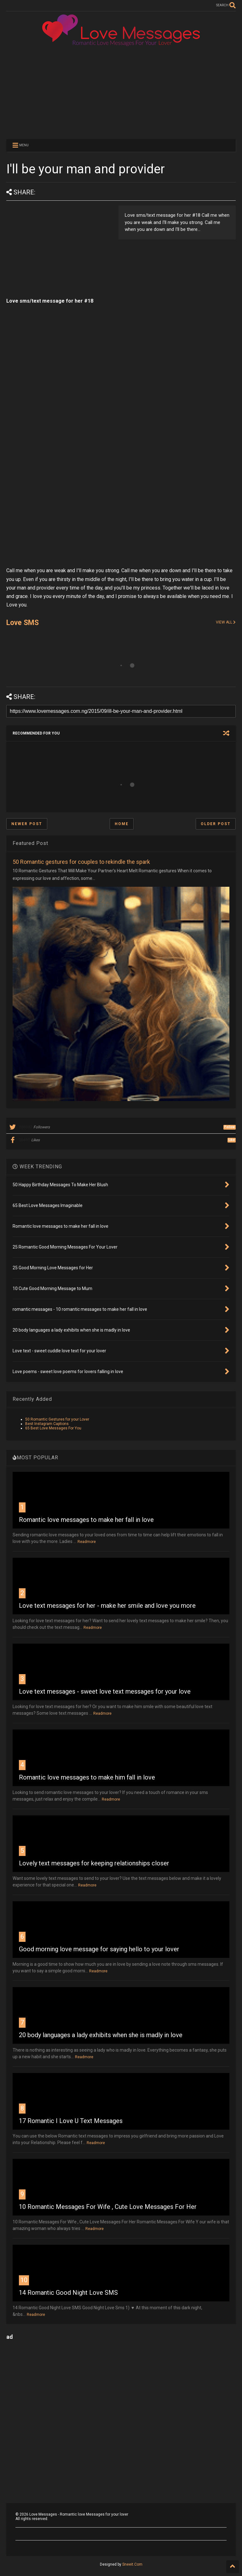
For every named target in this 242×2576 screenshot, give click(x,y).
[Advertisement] (121, 92)
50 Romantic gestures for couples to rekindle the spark (81, 861)
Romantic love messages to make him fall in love (87, 1777)
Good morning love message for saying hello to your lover (99, 1949)
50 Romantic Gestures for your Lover (57, 1419)
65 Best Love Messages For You (53, 1428)
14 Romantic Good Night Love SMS (68, 2292)
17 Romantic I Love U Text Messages (71, 2121)
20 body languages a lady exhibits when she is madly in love (100, 2035)
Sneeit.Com (132, 2564)
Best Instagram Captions (47, 1424)
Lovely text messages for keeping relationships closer (94, 1863)
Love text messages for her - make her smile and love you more (107, 1605)
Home (122, 824)
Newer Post (26, 824)
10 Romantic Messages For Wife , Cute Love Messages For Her (108, 2206)
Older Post (216, 824)
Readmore (87, 1541)
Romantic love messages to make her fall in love (86, 1519)
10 (23, 2280)
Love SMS (22, 622)
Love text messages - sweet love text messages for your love (105, 1691)
